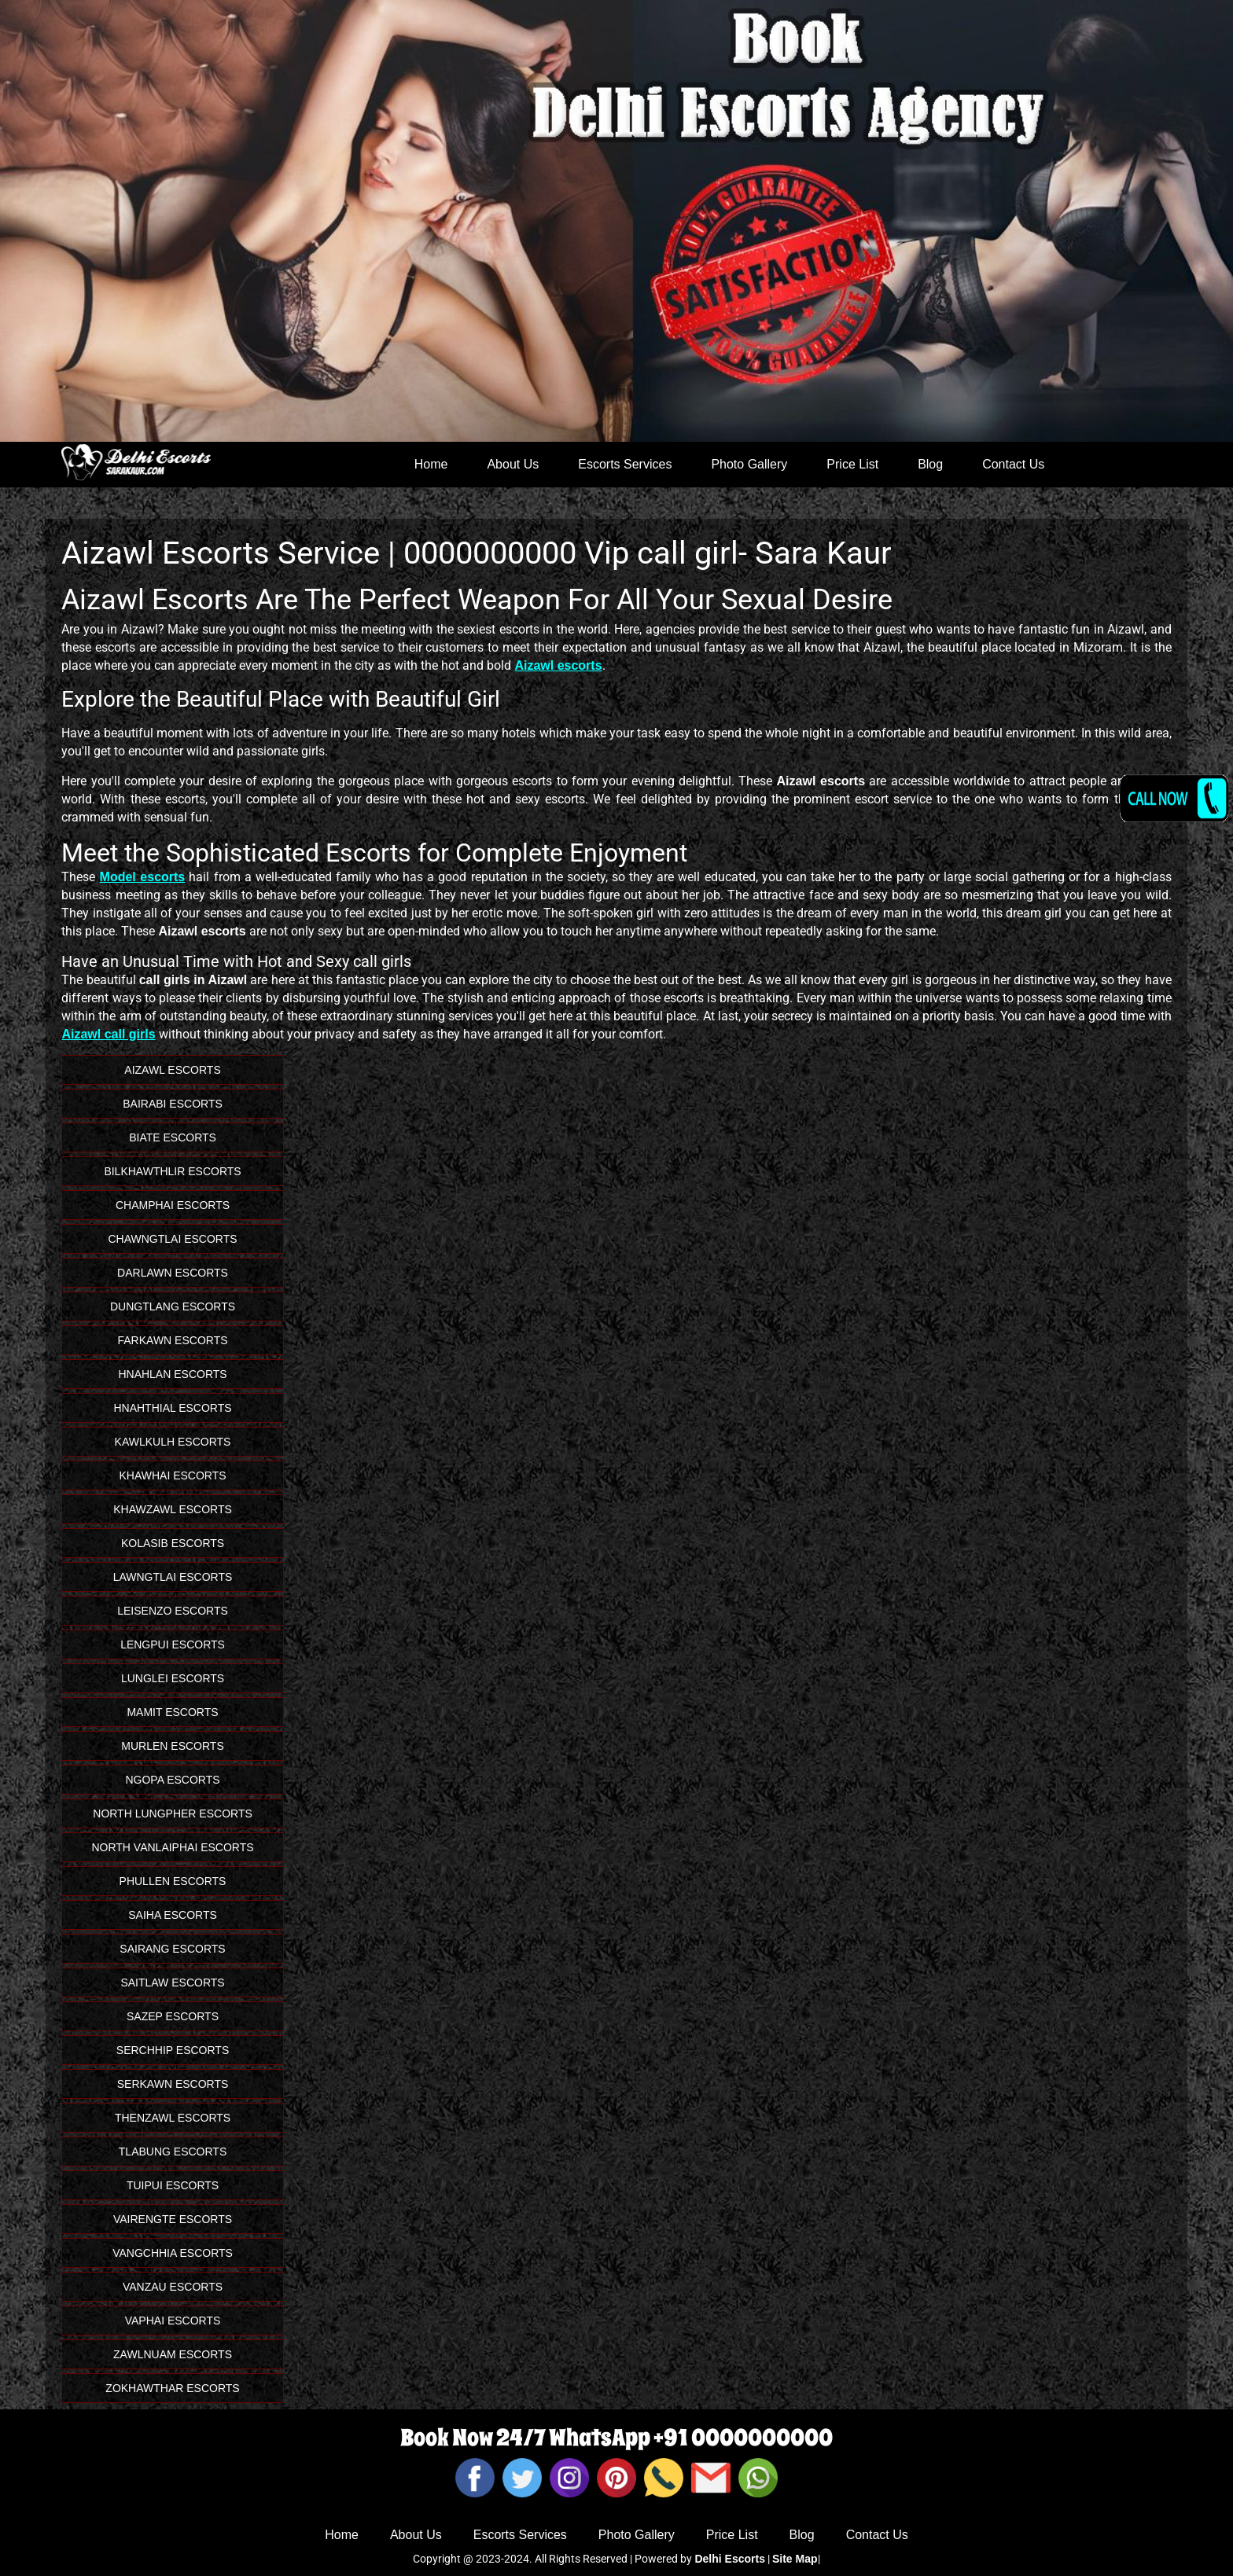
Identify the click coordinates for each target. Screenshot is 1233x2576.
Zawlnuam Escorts (172, 2354)
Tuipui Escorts (173, 2185)
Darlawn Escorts (172, 1272)
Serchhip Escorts (172, 2050)
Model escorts (143, 877)
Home (431, 464)
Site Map (795, 2558)
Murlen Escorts (172, 1746)
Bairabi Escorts (173, 1103)
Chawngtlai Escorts (172, 1239)
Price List (852, 464)
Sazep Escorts (173, 2016)
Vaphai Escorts (173, 2320)
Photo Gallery (749, 464)
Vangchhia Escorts (172, 2253)
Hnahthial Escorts (172, 1408)
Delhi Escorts (729, 2558)
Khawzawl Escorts (172, 1509)
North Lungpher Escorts (172, 1813)
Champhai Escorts (173, 1205)
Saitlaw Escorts (172, 1982)
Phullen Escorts (173, 1881)
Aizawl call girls (108, 1034)
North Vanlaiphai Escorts (172, 1847)
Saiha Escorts (172, 1915)
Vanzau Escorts (173, 2286)
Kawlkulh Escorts (173, 1441)
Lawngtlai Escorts (173, 1577)
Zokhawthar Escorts (172, 2388)
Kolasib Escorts (172, 1543)
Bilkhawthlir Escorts (172, 1171)
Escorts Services (625, 464)
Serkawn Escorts (173, 2084)
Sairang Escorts (172, 1948)
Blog (930, 464)
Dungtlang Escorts (172, 1306)
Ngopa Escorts (172, 1779)
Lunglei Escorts (172, 1678)
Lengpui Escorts (172, 1644)
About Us (513, 464)
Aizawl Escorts (172, 1070)
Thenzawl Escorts (172, 2117)
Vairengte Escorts (172, 2219)
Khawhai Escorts (172, 1475)
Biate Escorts (172, 1137)
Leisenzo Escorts (172, 1610)
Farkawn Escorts (173, 1340)
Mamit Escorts (172, 1712)
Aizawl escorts (558, 665)
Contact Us (1013, 464)
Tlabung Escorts (172, 2151)
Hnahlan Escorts (172, 1374)
